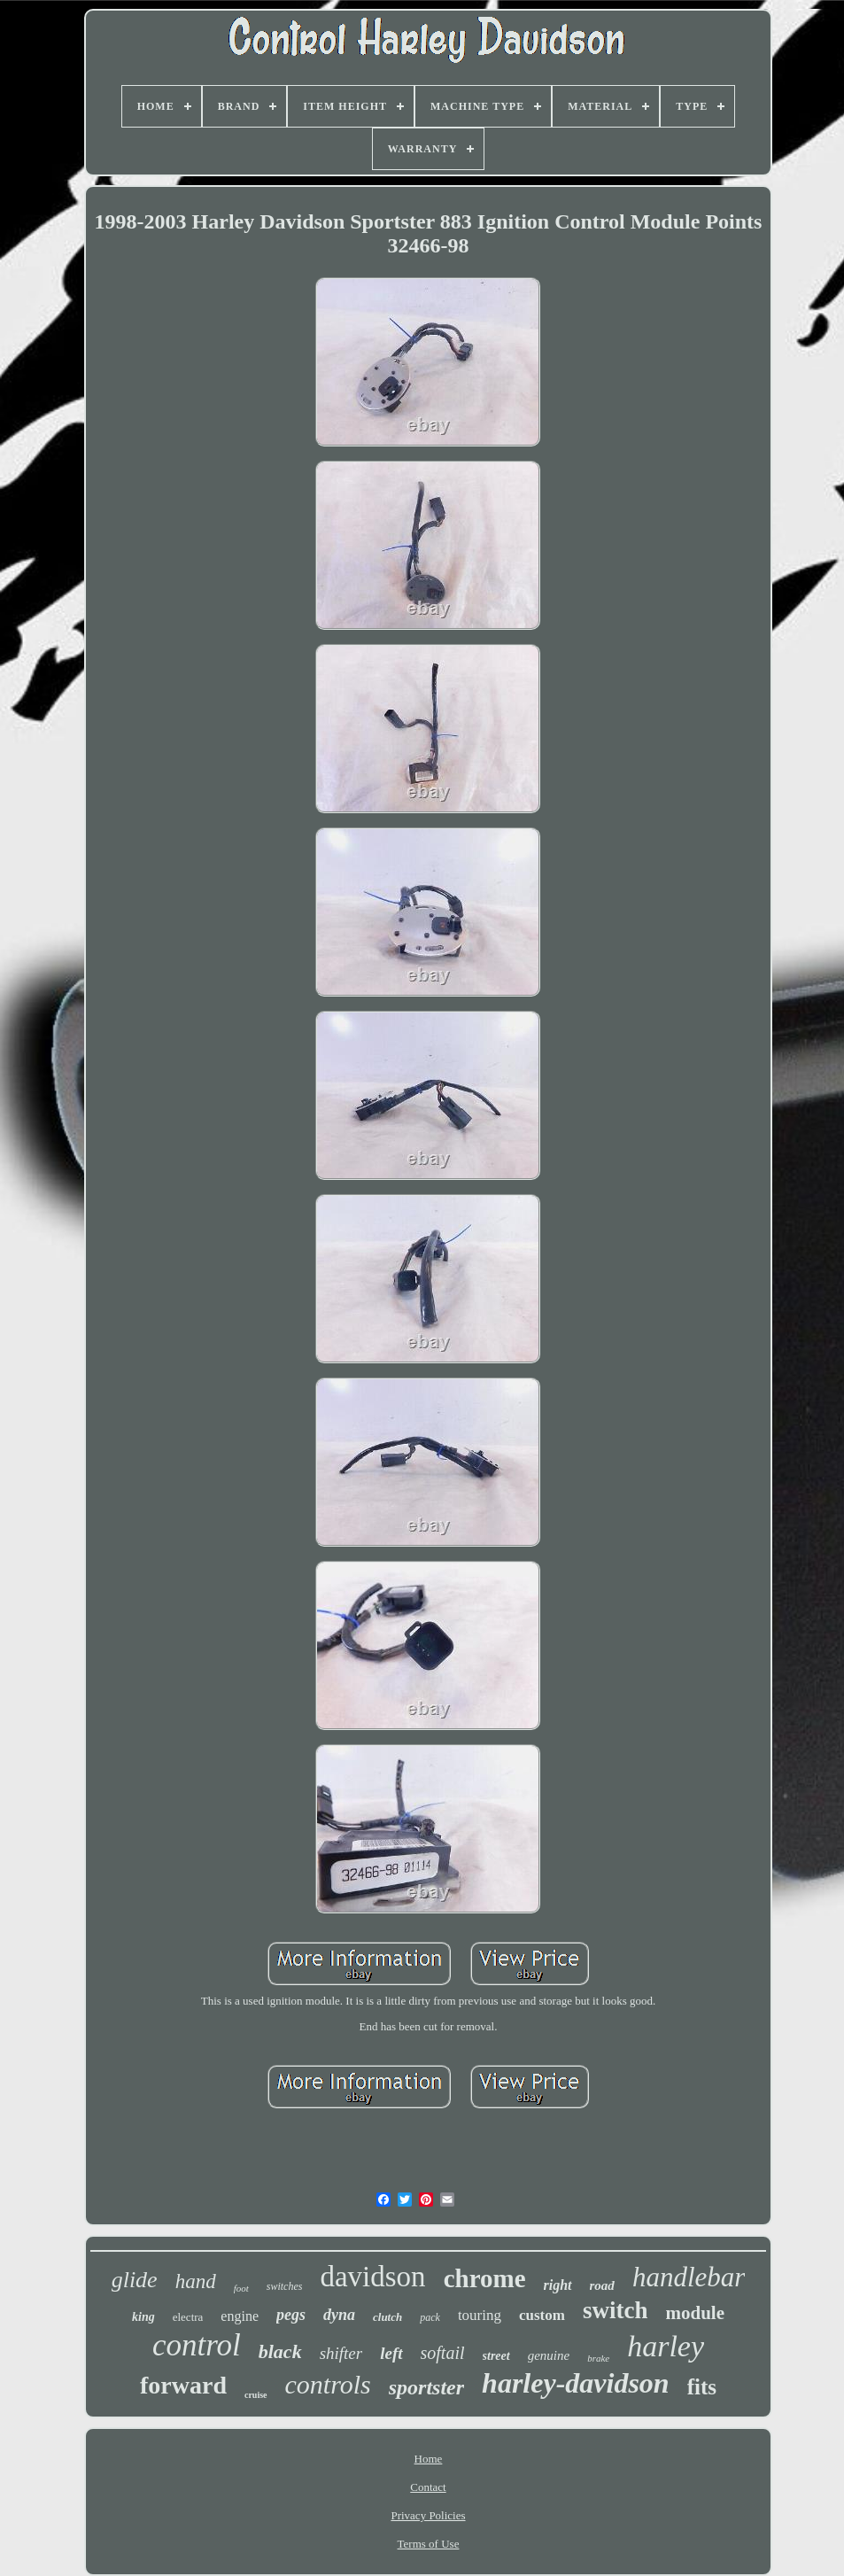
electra (188, 2317)
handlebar (688, 2277)
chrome (485, 2278)
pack (430, 2317)
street (496, 2356)
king (143, 2317)
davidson (372, 2277)
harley (665, 2346)
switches (285, 2286)
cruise (255, 2395)
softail (443, 2353)
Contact (427, 2487)
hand (195, 2281)
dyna (339, 2315)
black (280, 2351)
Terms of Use (429, 2543)
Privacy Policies (428, 2515)
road (602, 2285)
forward (183, 2385)
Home (428, 2458)
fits (701, 2387)
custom (542, 2315)
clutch (387, 2317)
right (558, 2285)
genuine (548, 2355)
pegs (291, 2315)
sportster (426, 2387)
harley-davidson (576, 2383)
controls (328, 2384)
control (196, 2345)
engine (240, 2316)
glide (135, 2280)
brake (598, 2358)
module (694, 2313)
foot (241, 2288)
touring (479, 2315)
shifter (341, 2353)
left (391, 2353)
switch (615, 2310)
